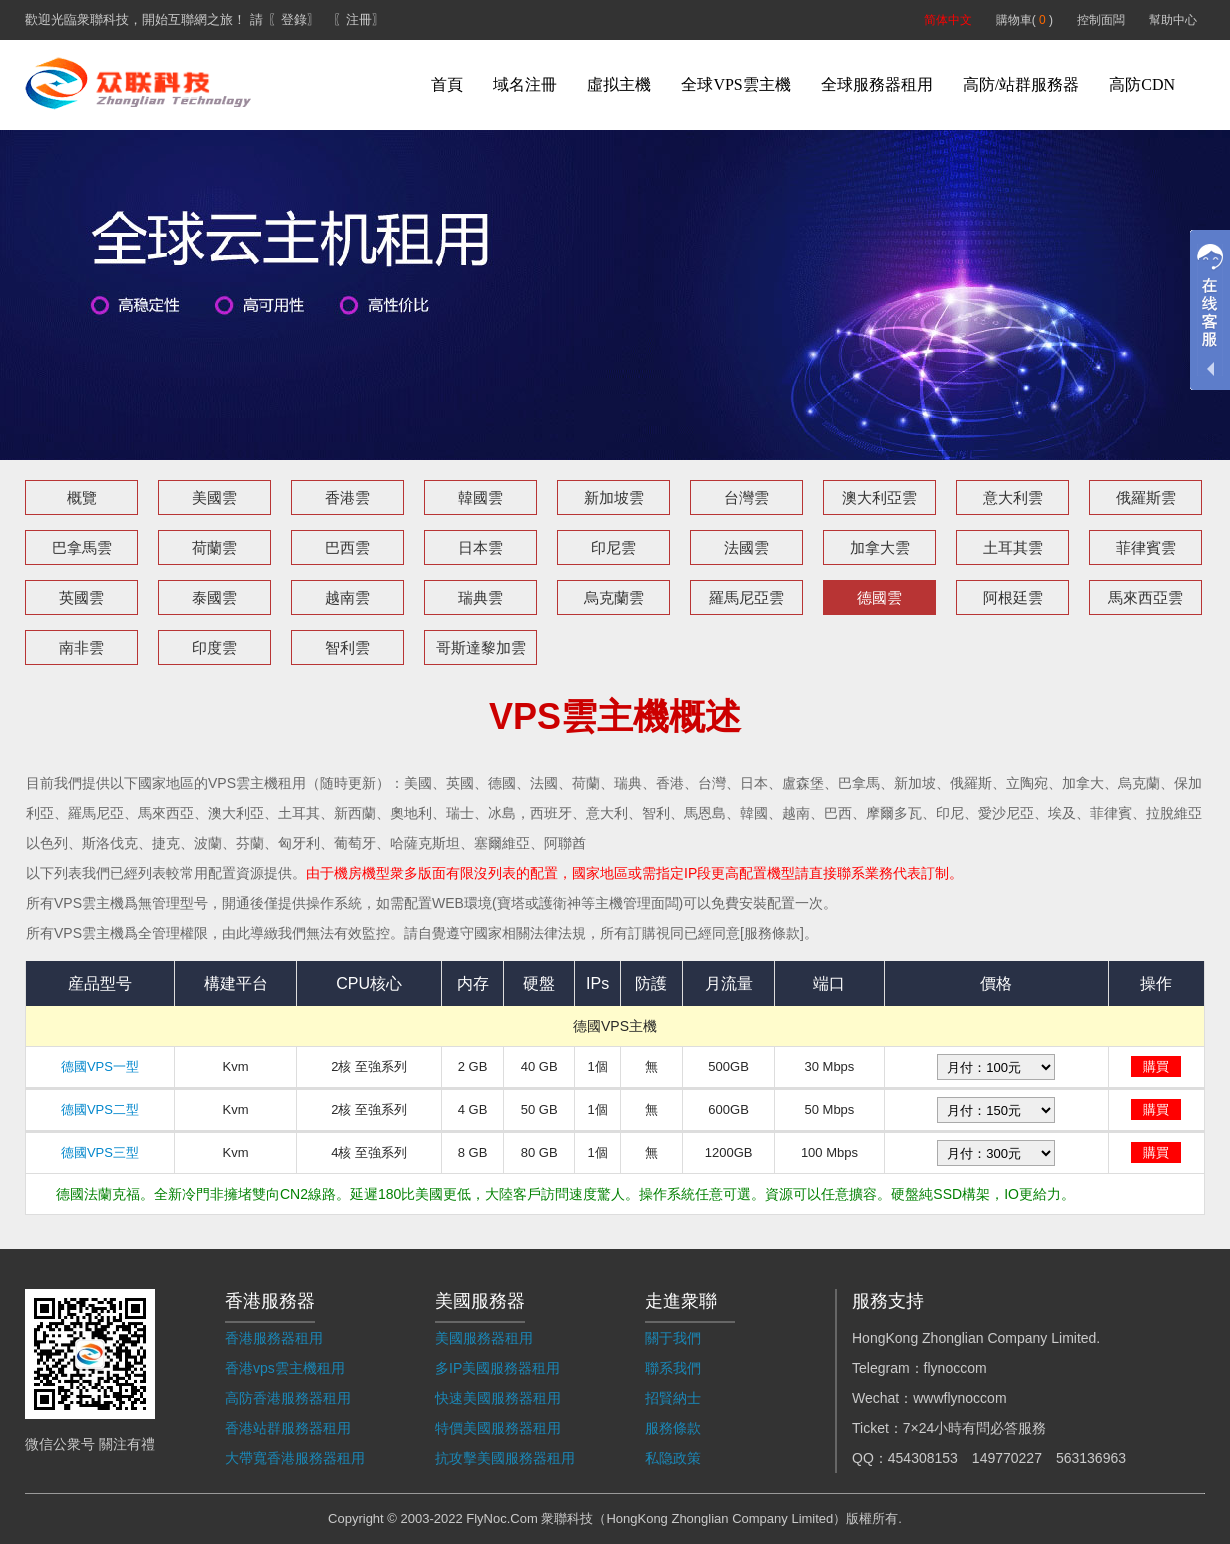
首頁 (447, 84)
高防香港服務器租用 (288, 1398)
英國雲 (81, 597)
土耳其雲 (1013, 547)
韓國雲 (480, 497)
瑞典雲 (480, 597)
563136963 (1091, 1458)
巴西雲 (347, 547)
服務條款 (673, 1428)
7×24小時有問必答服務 (975, 1428)
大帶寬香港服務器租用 (295, 1458)
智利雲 (347, 647)
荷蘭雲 (214, 547)
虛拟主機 (619, 84)
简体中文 (948, 20)
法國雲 (746, 547)
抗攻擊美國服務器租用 (505, 1458)
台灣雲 (746, 497)
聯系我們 (673, 1368)
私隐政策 (673, 1458)
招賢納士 (673, 1398)
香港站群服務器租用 (288, 1428)
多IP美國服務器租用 (497, 1368)
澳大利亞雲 (879, 497)
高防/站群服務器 (1021, 84)
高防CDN (1142, 84)
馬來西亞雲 (1145, 597)
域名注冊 (525, 84)
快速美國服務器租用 (498, 1398)
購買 (1156, 1066)
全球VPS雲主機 (735, 84)
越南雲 (347, 597)
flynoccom (955, 1368)
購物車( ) (1024, 20)
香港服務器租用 (274, 1338)
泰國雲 (214, 597)
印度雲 (214, 647)
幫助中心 (1173, 20)
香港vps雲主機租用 (285, 1368)
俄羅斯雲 (1146, 497)
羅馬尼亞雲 (746, 597)
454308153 (923, 1458)
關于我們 (673, 1338)
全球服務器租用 (877, 84)
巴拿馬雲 (82, 547)
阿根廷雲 (1013, 597)
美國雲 (214, 497)
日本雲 (480, 547)
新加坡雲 (614, 497)
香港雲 (347, 497)
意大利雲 (1013, 497)
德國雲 (879, 597)
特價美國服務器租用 (498, 1428)
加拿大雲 (880, 547)
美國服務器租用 (484, 1338)
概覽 (82, 497)
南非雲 (81, 647)
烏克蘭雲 (614, 597)
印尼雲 (613, 547)
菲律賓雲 (1146, 547)
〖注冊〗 (359, 19)
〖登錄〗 (294, 19)
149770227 (1007, 1458)
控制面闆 (1101, 20)
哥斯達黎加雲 (481, 647)
